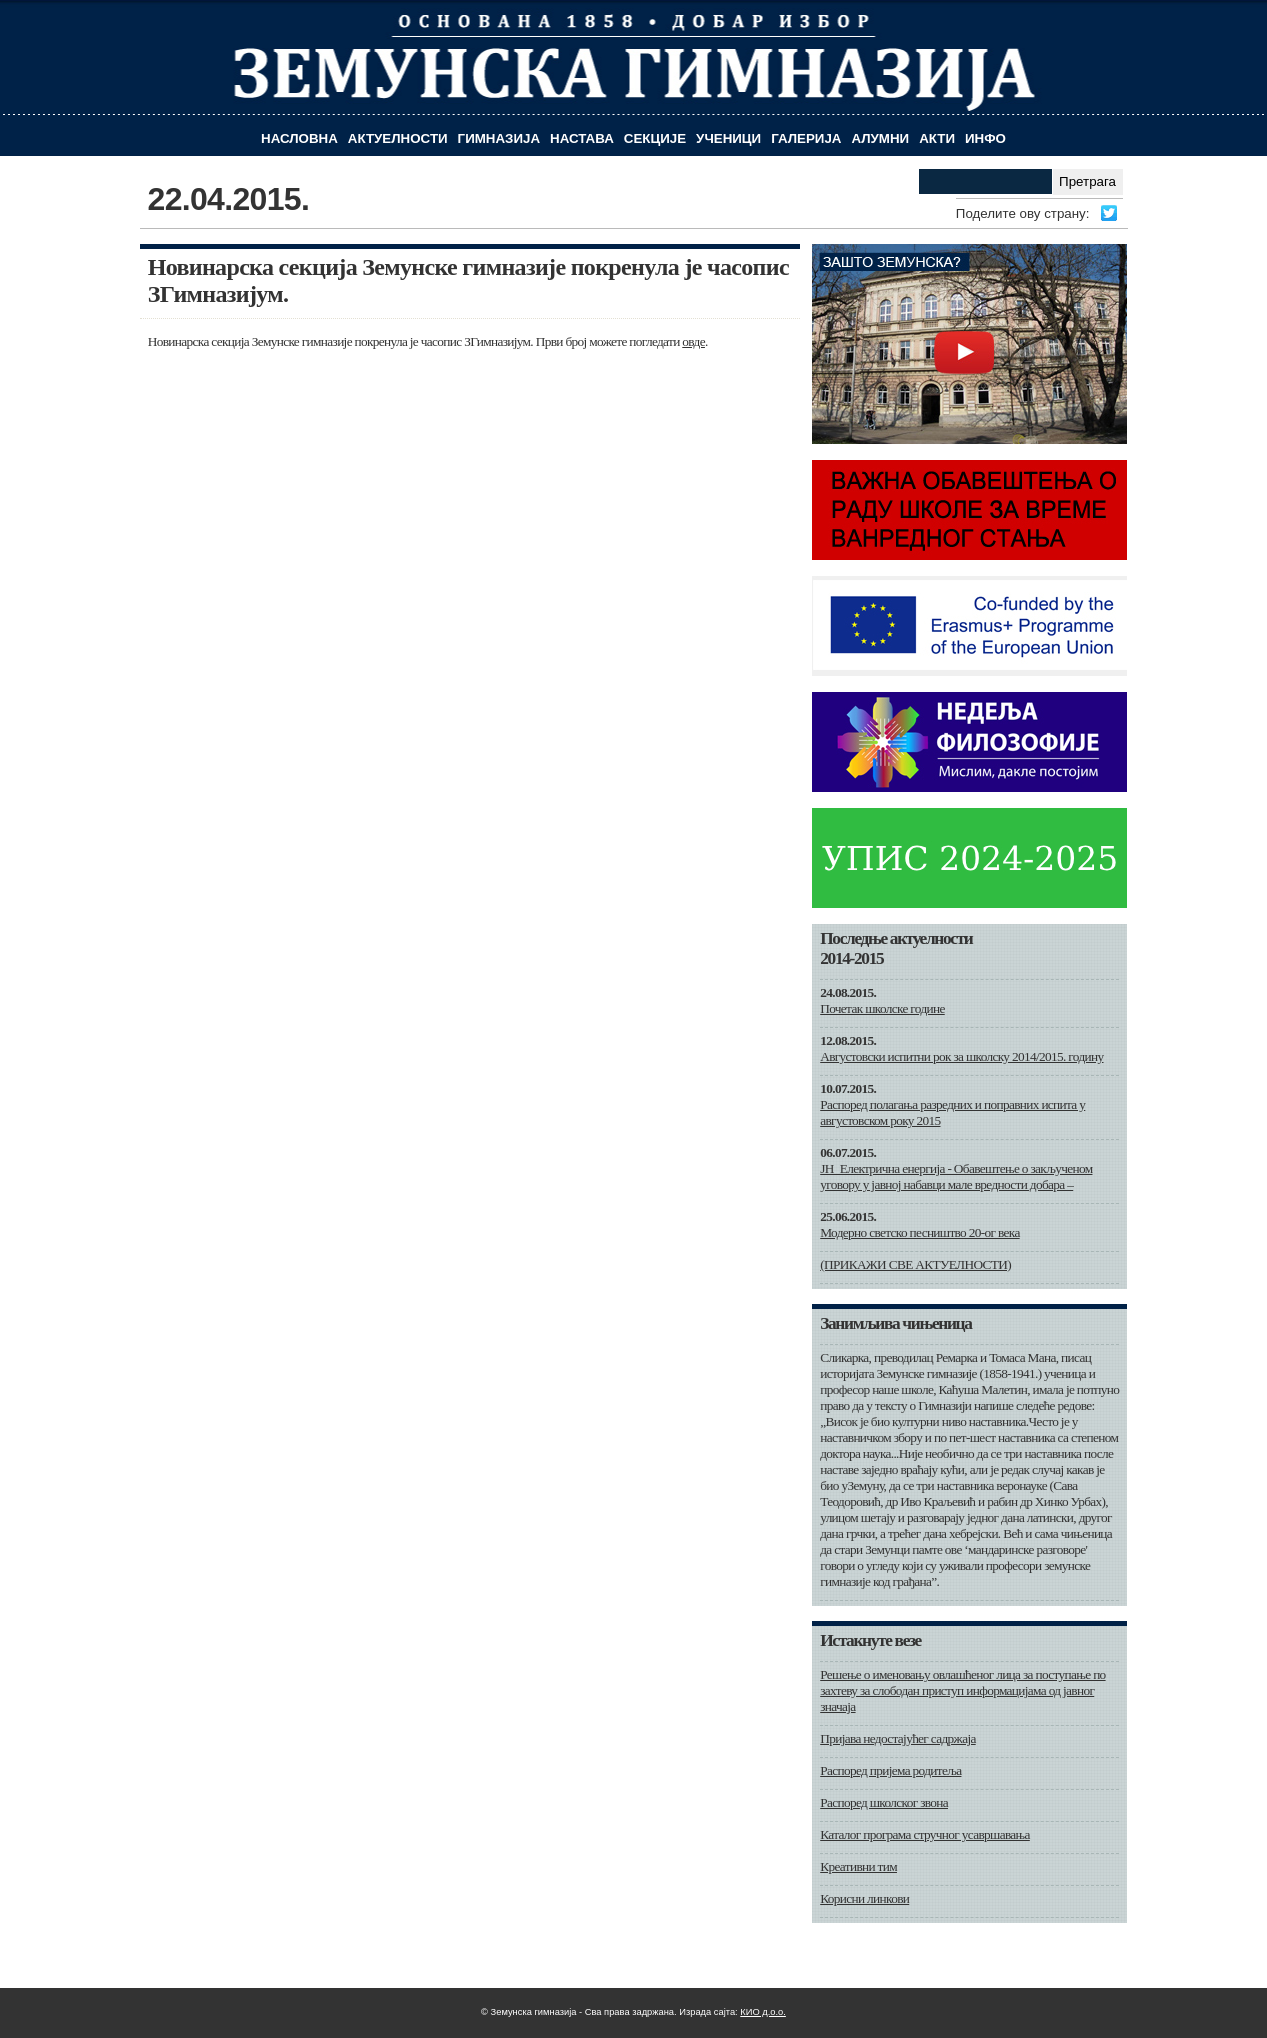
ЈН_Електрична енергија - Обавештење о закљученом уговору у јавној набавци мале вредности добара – (956, 1176)
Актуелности (398, 138)
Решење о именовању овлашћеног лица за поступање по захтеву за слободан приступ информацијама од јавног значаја (962, 1690)
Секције (655, 138)
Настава (582, 138)
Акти (937, 138)
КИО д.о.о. (763, 2012)
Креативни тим (858, 1866)
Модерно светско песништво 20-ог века (919, 1232)
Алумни (880, 138)
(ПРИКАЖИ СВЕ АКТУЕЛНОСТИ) (915, 1264)
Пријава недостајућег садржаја (897, 1738)
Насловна (299, 138)
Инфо (985, 138)
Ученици (728, 138)
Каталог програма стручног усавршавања (925, 1834)
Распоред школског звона (884, 1802)
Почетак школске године (882, 1008)
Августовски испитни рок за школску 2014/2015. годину (961, 1056)
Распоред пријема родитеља (890, 1770)
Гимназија (499, 138)
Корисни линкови (864, 1898)
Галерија (806, 138)
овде (693, 341)
